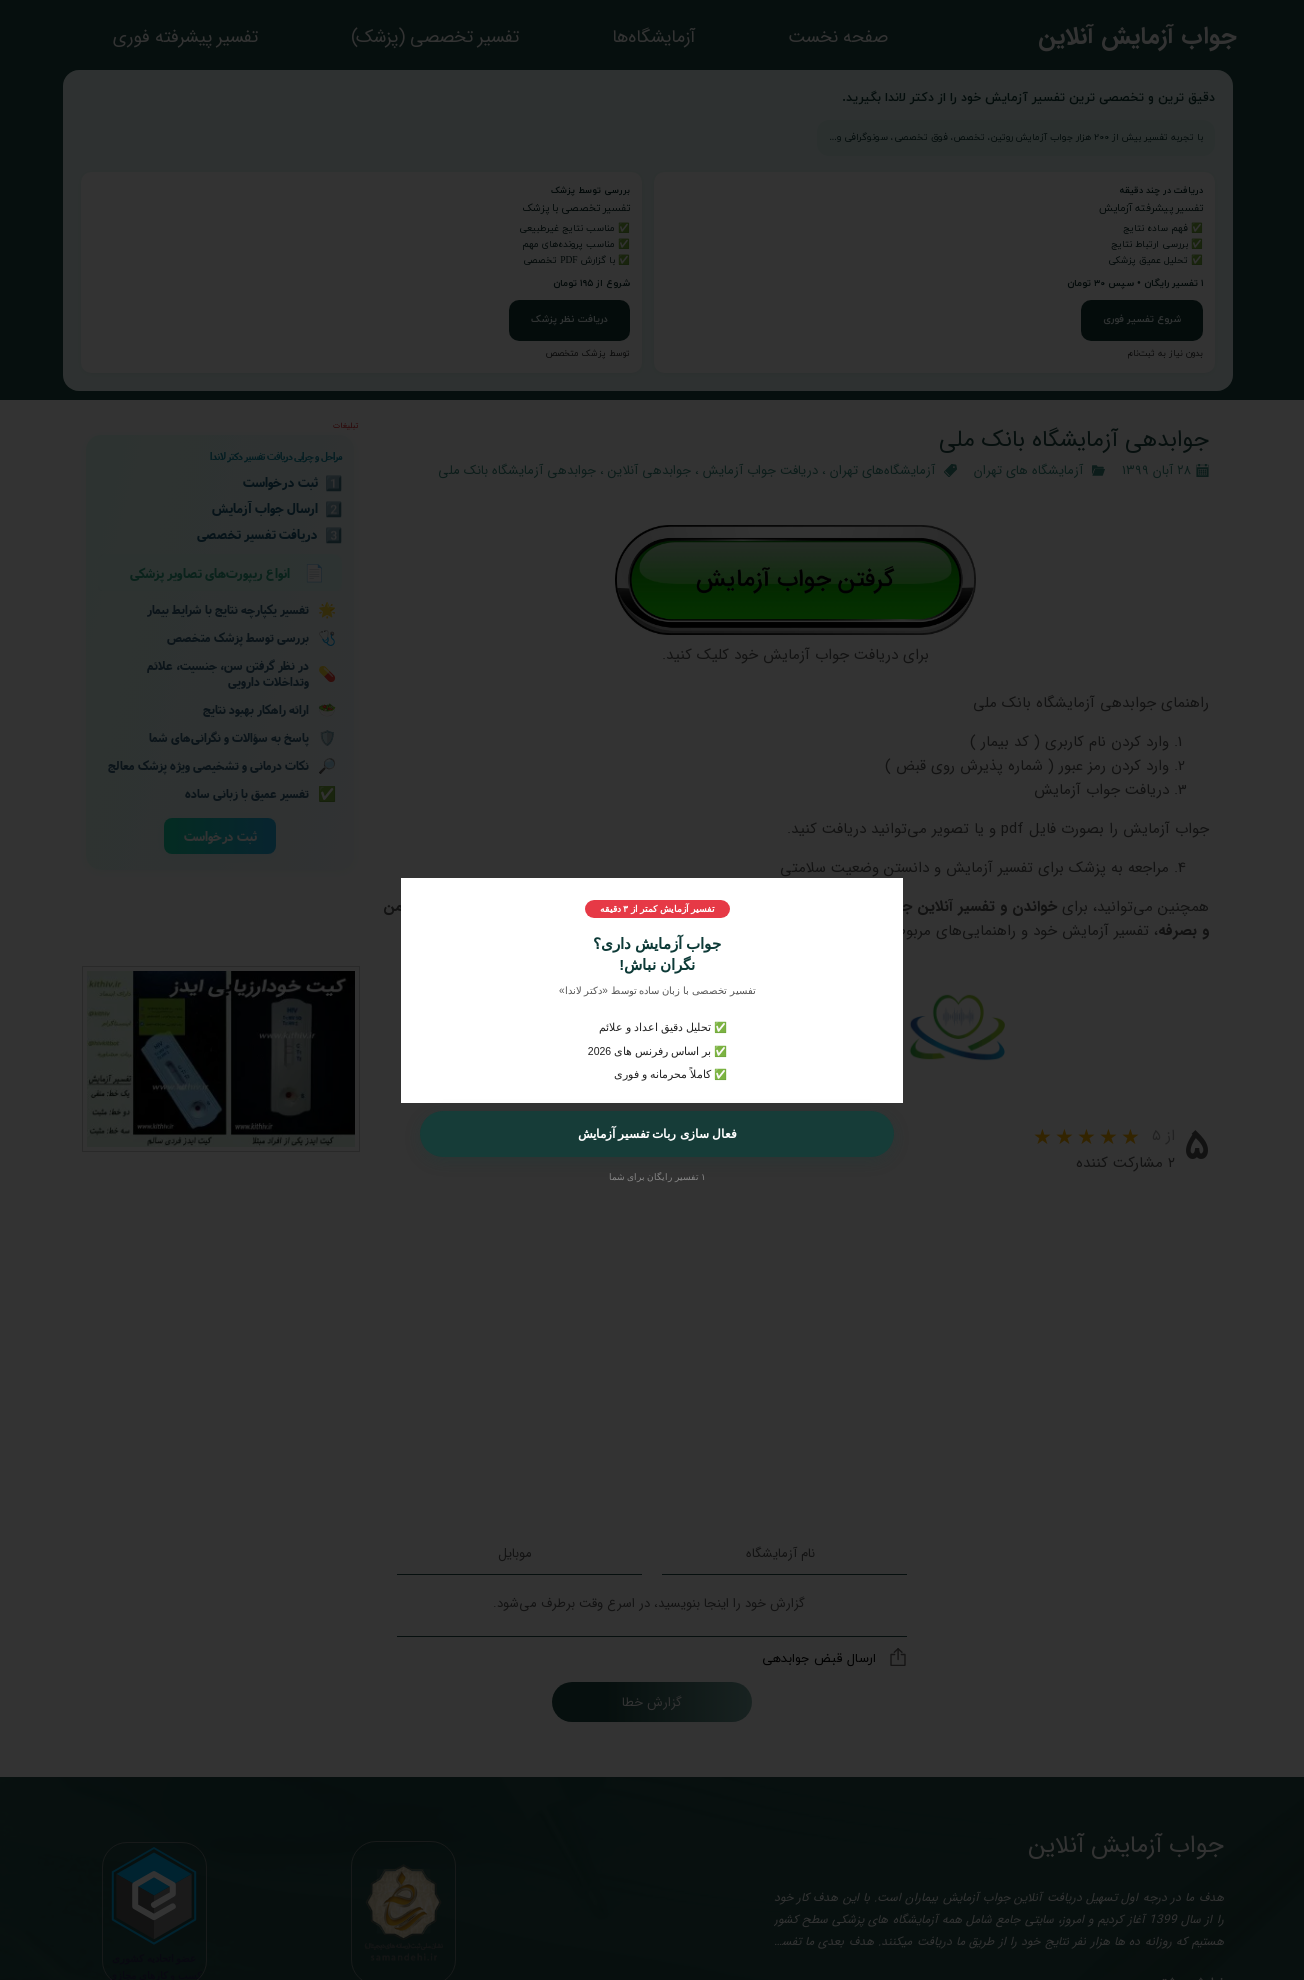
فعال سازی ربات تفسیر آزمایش (657, 1134)
